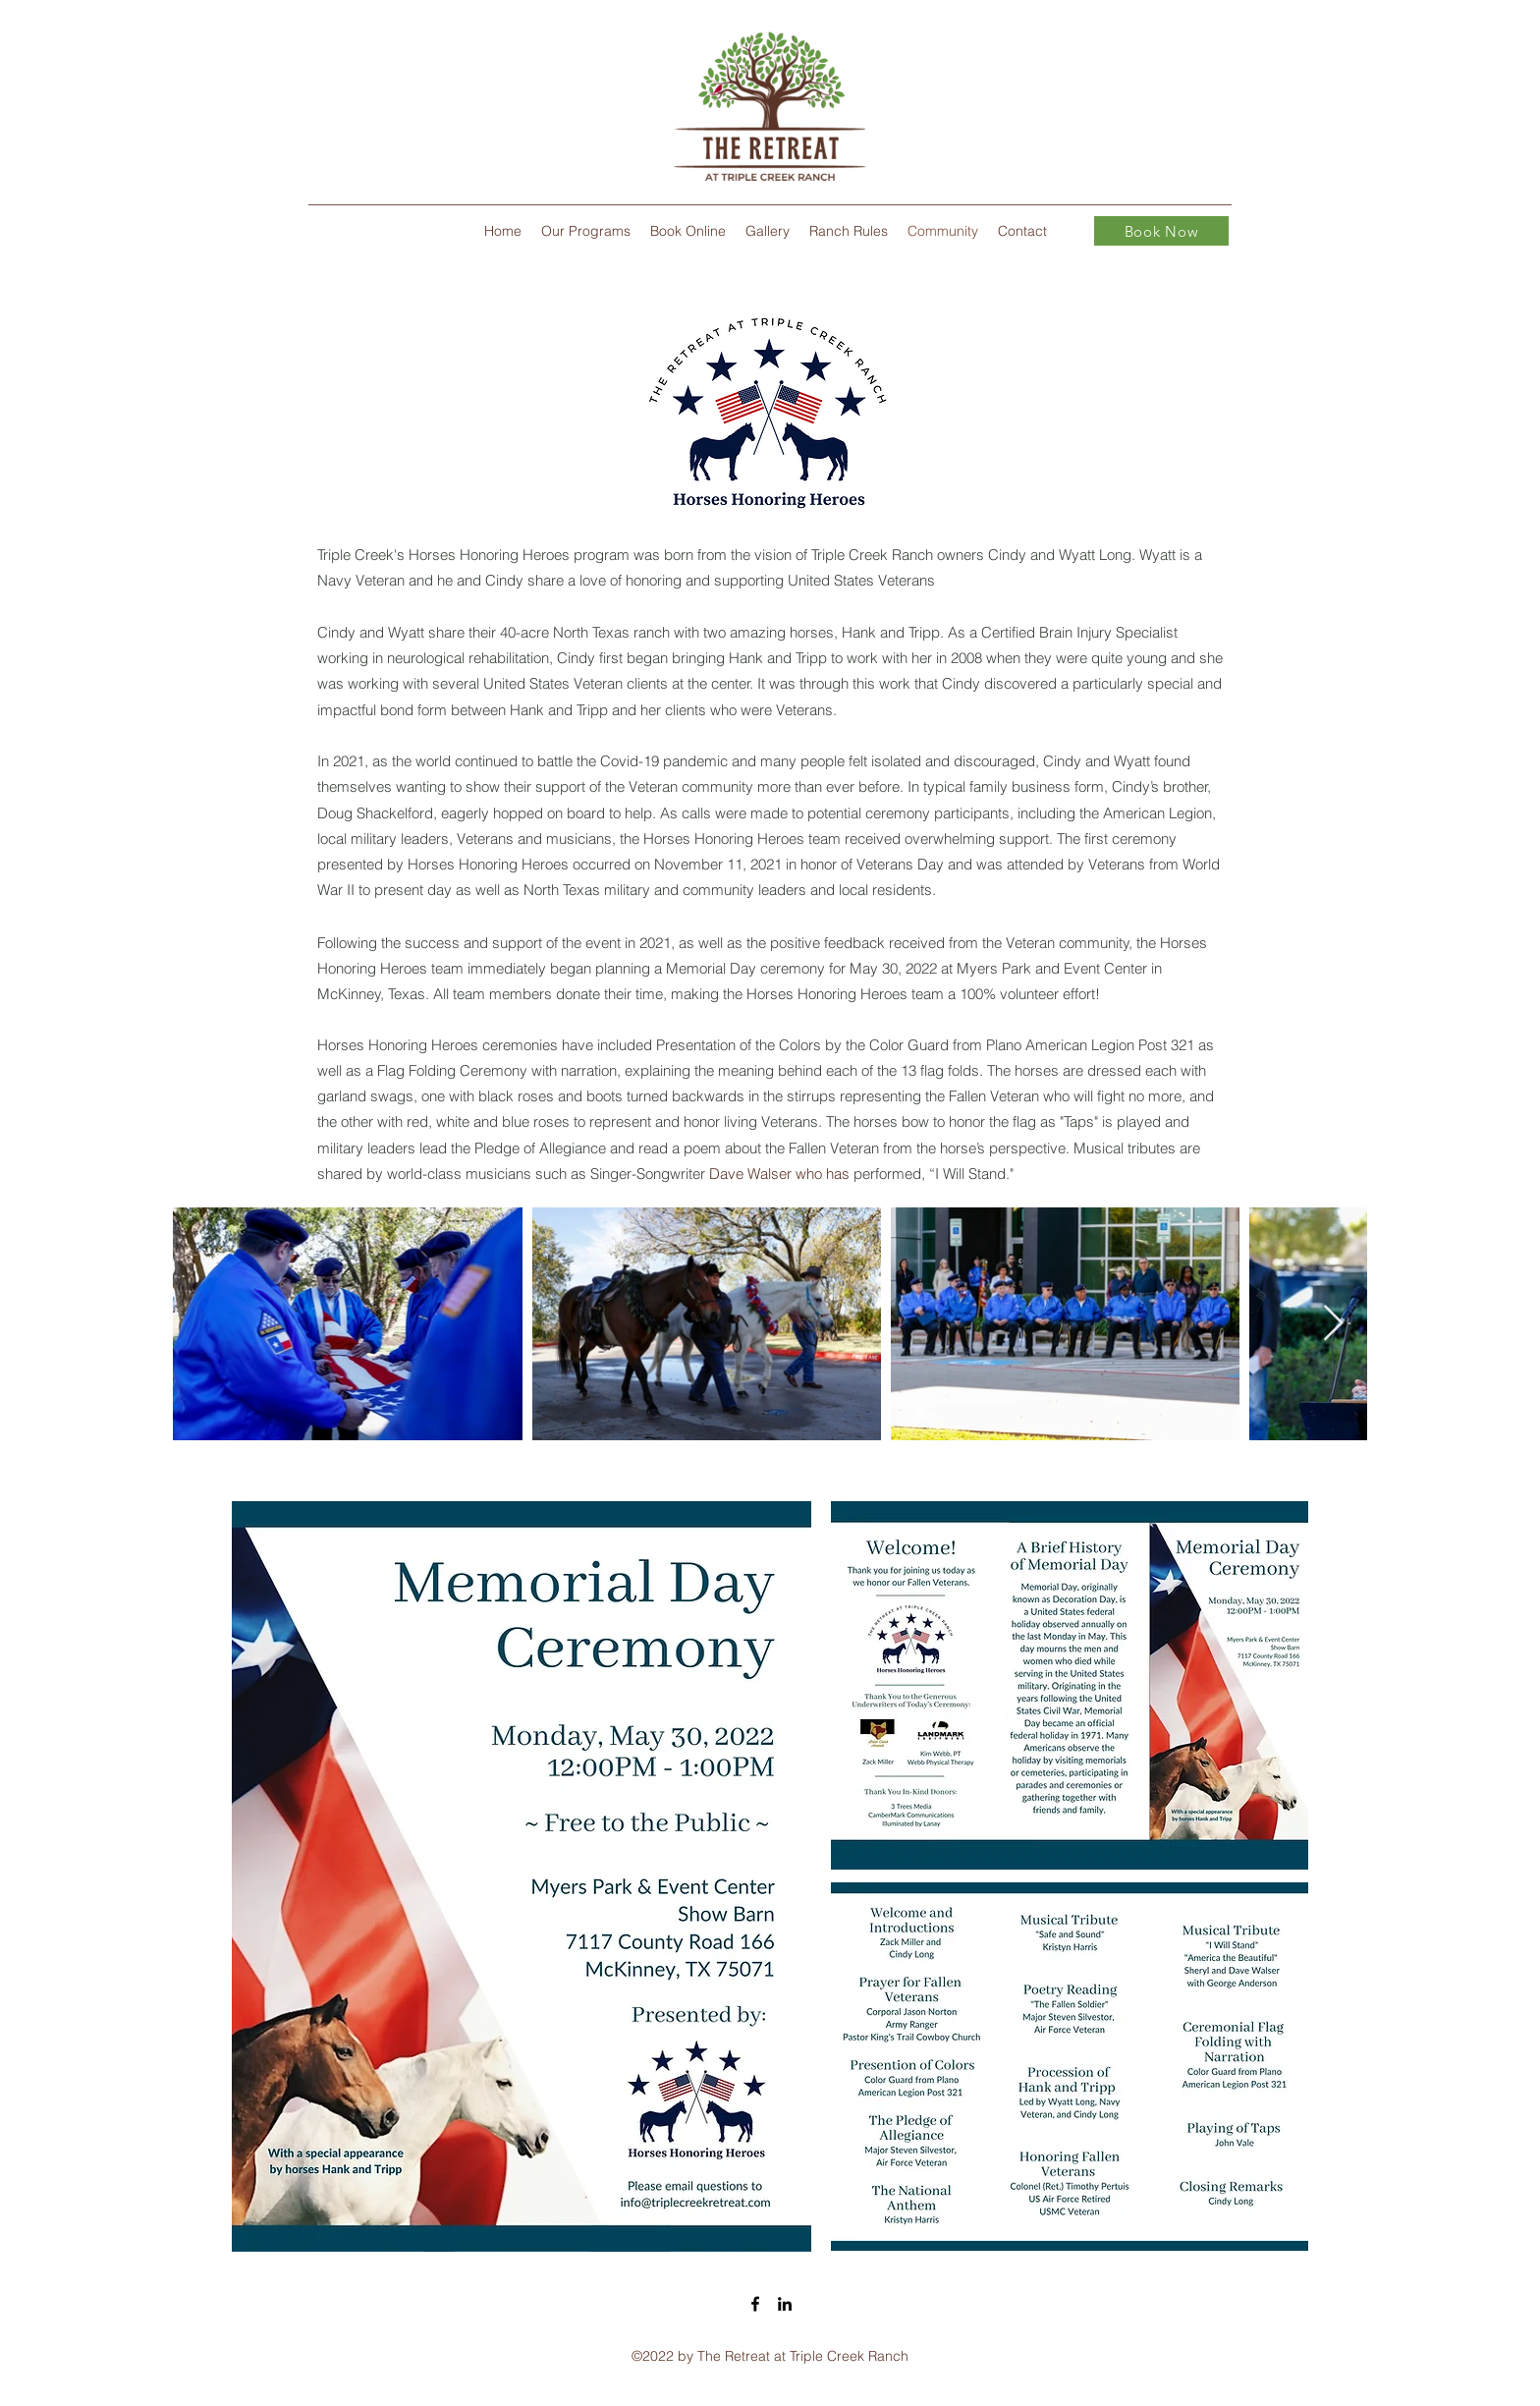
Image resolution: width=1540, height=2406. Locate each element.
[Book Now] (1161, 231)
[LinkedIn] (785, 2304)
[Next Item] (1333, 1324)
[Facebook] (755, 2304)
